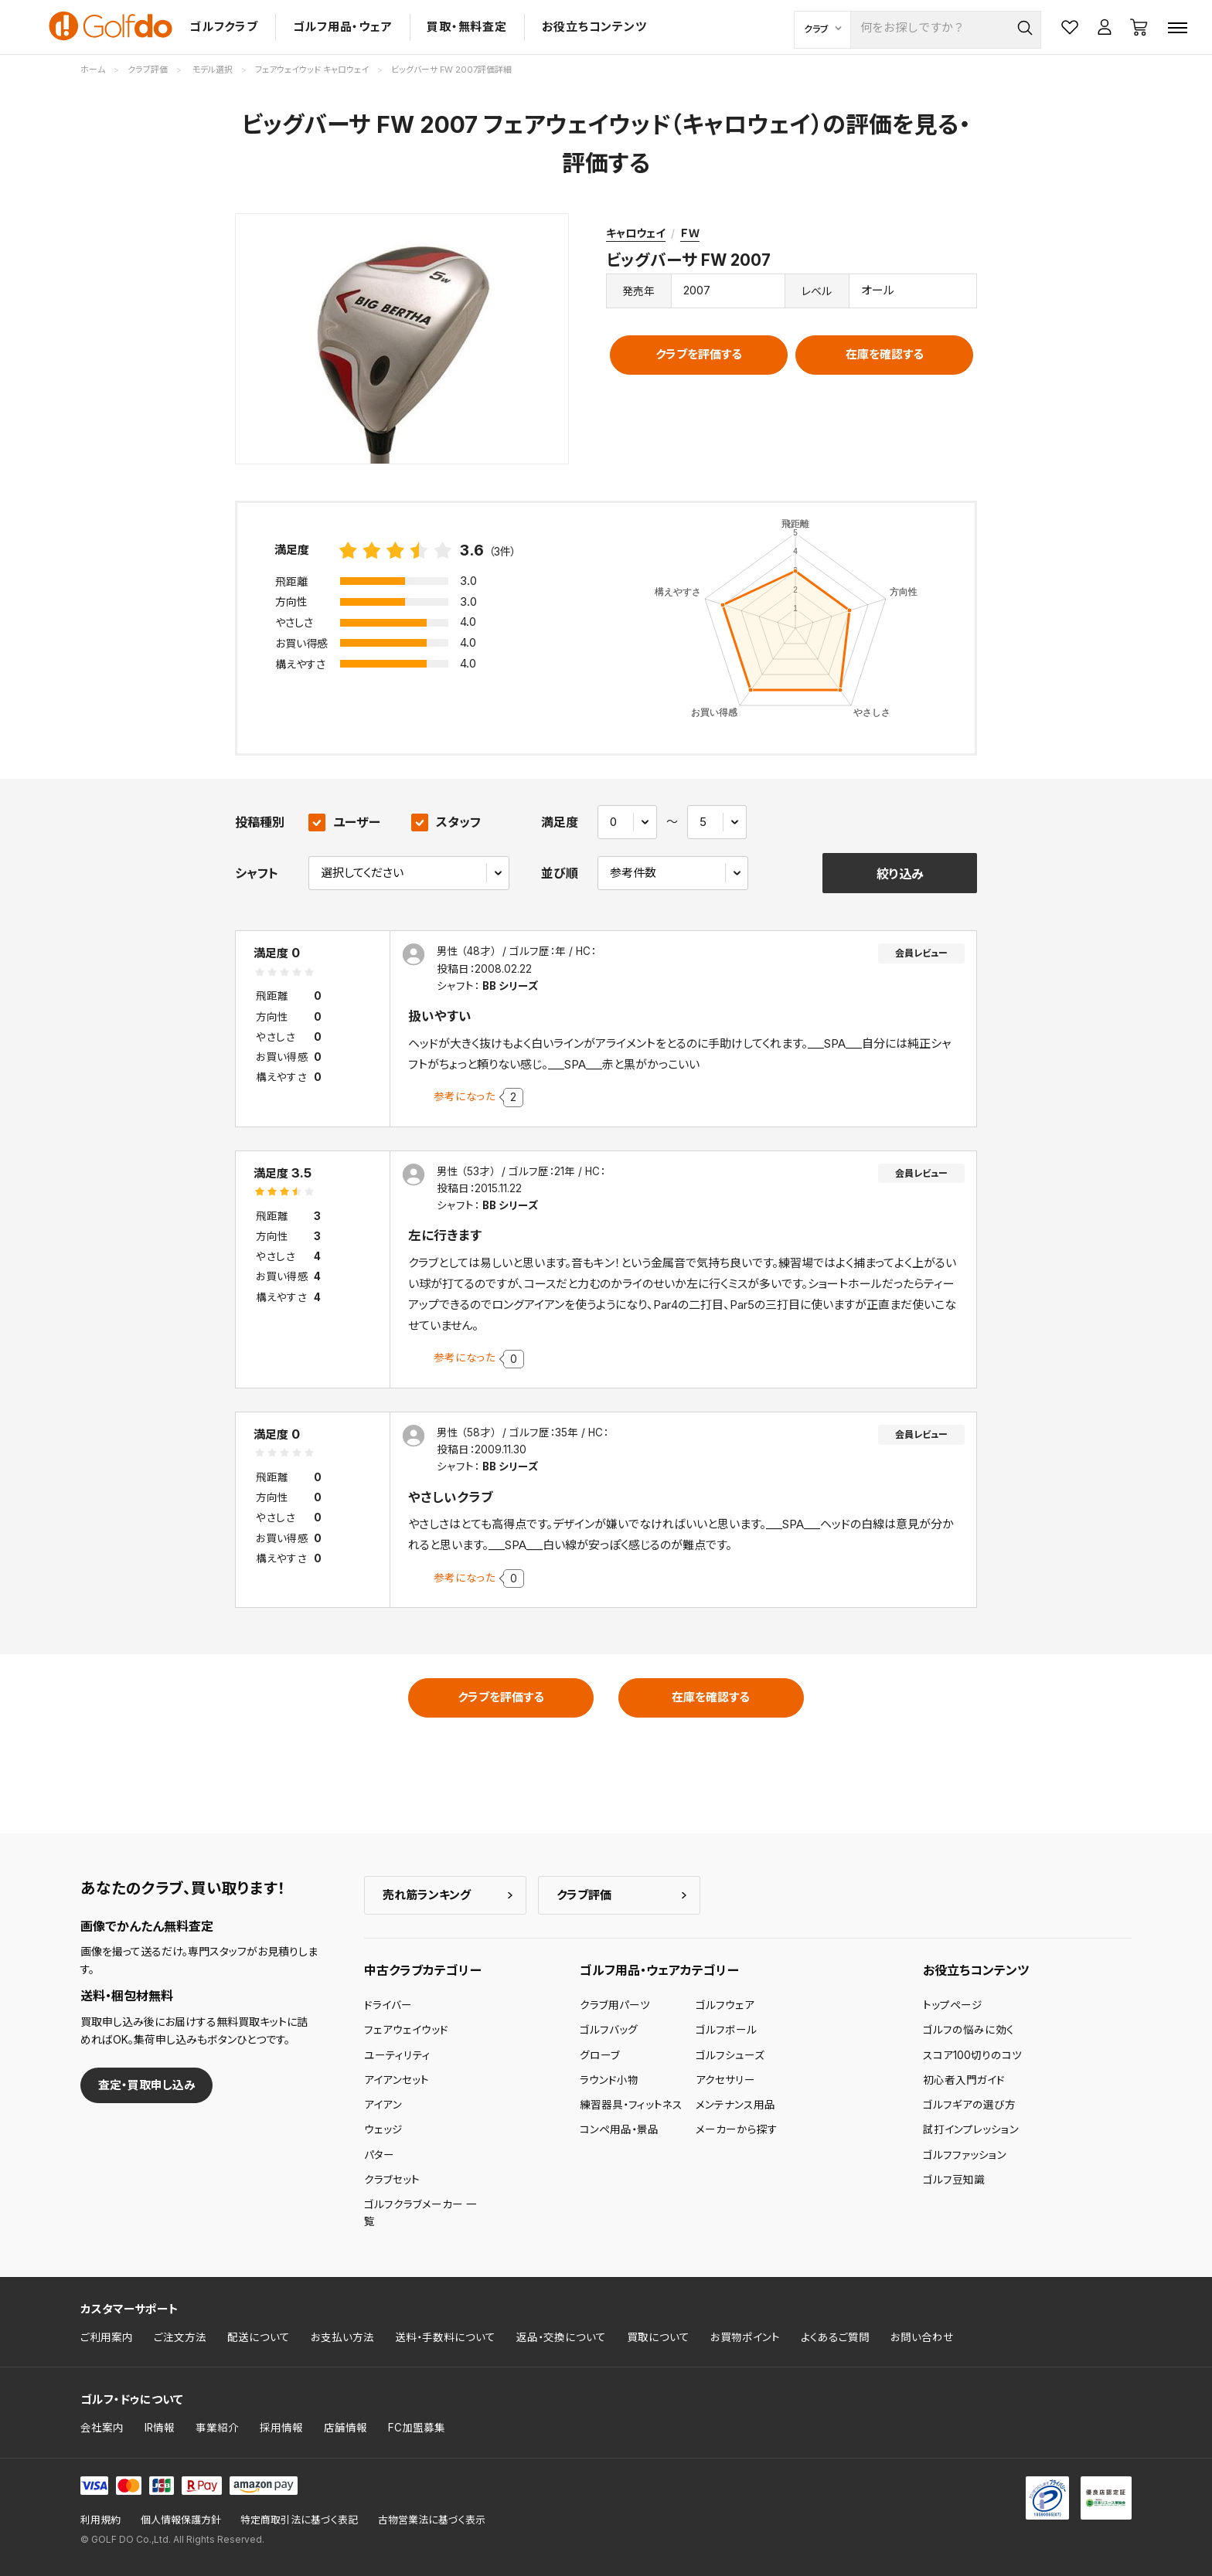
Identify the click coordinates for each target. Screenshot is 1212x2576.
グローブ (600, 2055)
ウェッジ (383, 2129)
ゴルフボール (726, 2030)
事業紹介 (217, 2427)
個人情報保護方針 (181, 2520)
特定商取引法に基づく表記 (299, 2520)
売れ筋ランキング (427, 1895)
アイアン (383, 2105)
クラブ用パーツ (615, 2005)
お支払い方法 (342, 2337)
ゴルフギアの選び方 (969, 2105)
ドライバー (388, 2005)
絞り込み (900, 874)
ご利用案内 (106, 2337)
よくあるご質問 (835, 2337)
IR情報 (160, 2427)
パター (379, 2155)
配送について (258, 2337)
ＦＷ (690, 233)
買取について (658, 2337)
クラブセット (392, 2179)
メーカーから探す (737, 2129)
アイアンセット (396, 2080)
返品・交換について (561, 2337)
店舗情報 (345, 2427)
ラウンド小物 (609, 2080)
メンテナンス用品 (735, 2105)
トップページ (952, 2005)
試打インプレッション (971, 2129)
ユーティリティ (397, 2055)
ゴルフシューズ (730, 2055)
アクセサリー (725, 2080)
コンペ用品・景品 (619, 2129)
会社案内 (102, 2427)
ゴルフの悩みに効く (968, 2030)
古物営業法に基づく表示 (431, 2520)
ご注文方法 (180, 2337)
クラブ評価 (584, 1895)
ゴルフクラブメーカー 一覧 (420, 2213)
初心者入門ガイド (964, 2080)
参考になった (464, 1096)
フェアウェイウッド (406, 2030)
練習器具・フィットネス (631, 2105)
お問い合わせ (922, 2337)
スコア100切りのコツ (972, 2055)
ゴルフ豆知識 (954, 2179)
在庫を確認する (885, 354)
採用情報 (281, 2427)
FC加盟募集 (416, 2427)
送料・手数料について (445, 2337)
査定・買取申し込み (147, 2085)
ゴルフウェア (725, 2005)
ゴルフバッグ (609, 2030)
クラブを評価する (698, 354)
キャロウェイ (636, 233)
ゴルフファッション (964, 2155)
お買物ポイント (745, 2337)
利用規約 (100, 2520)
